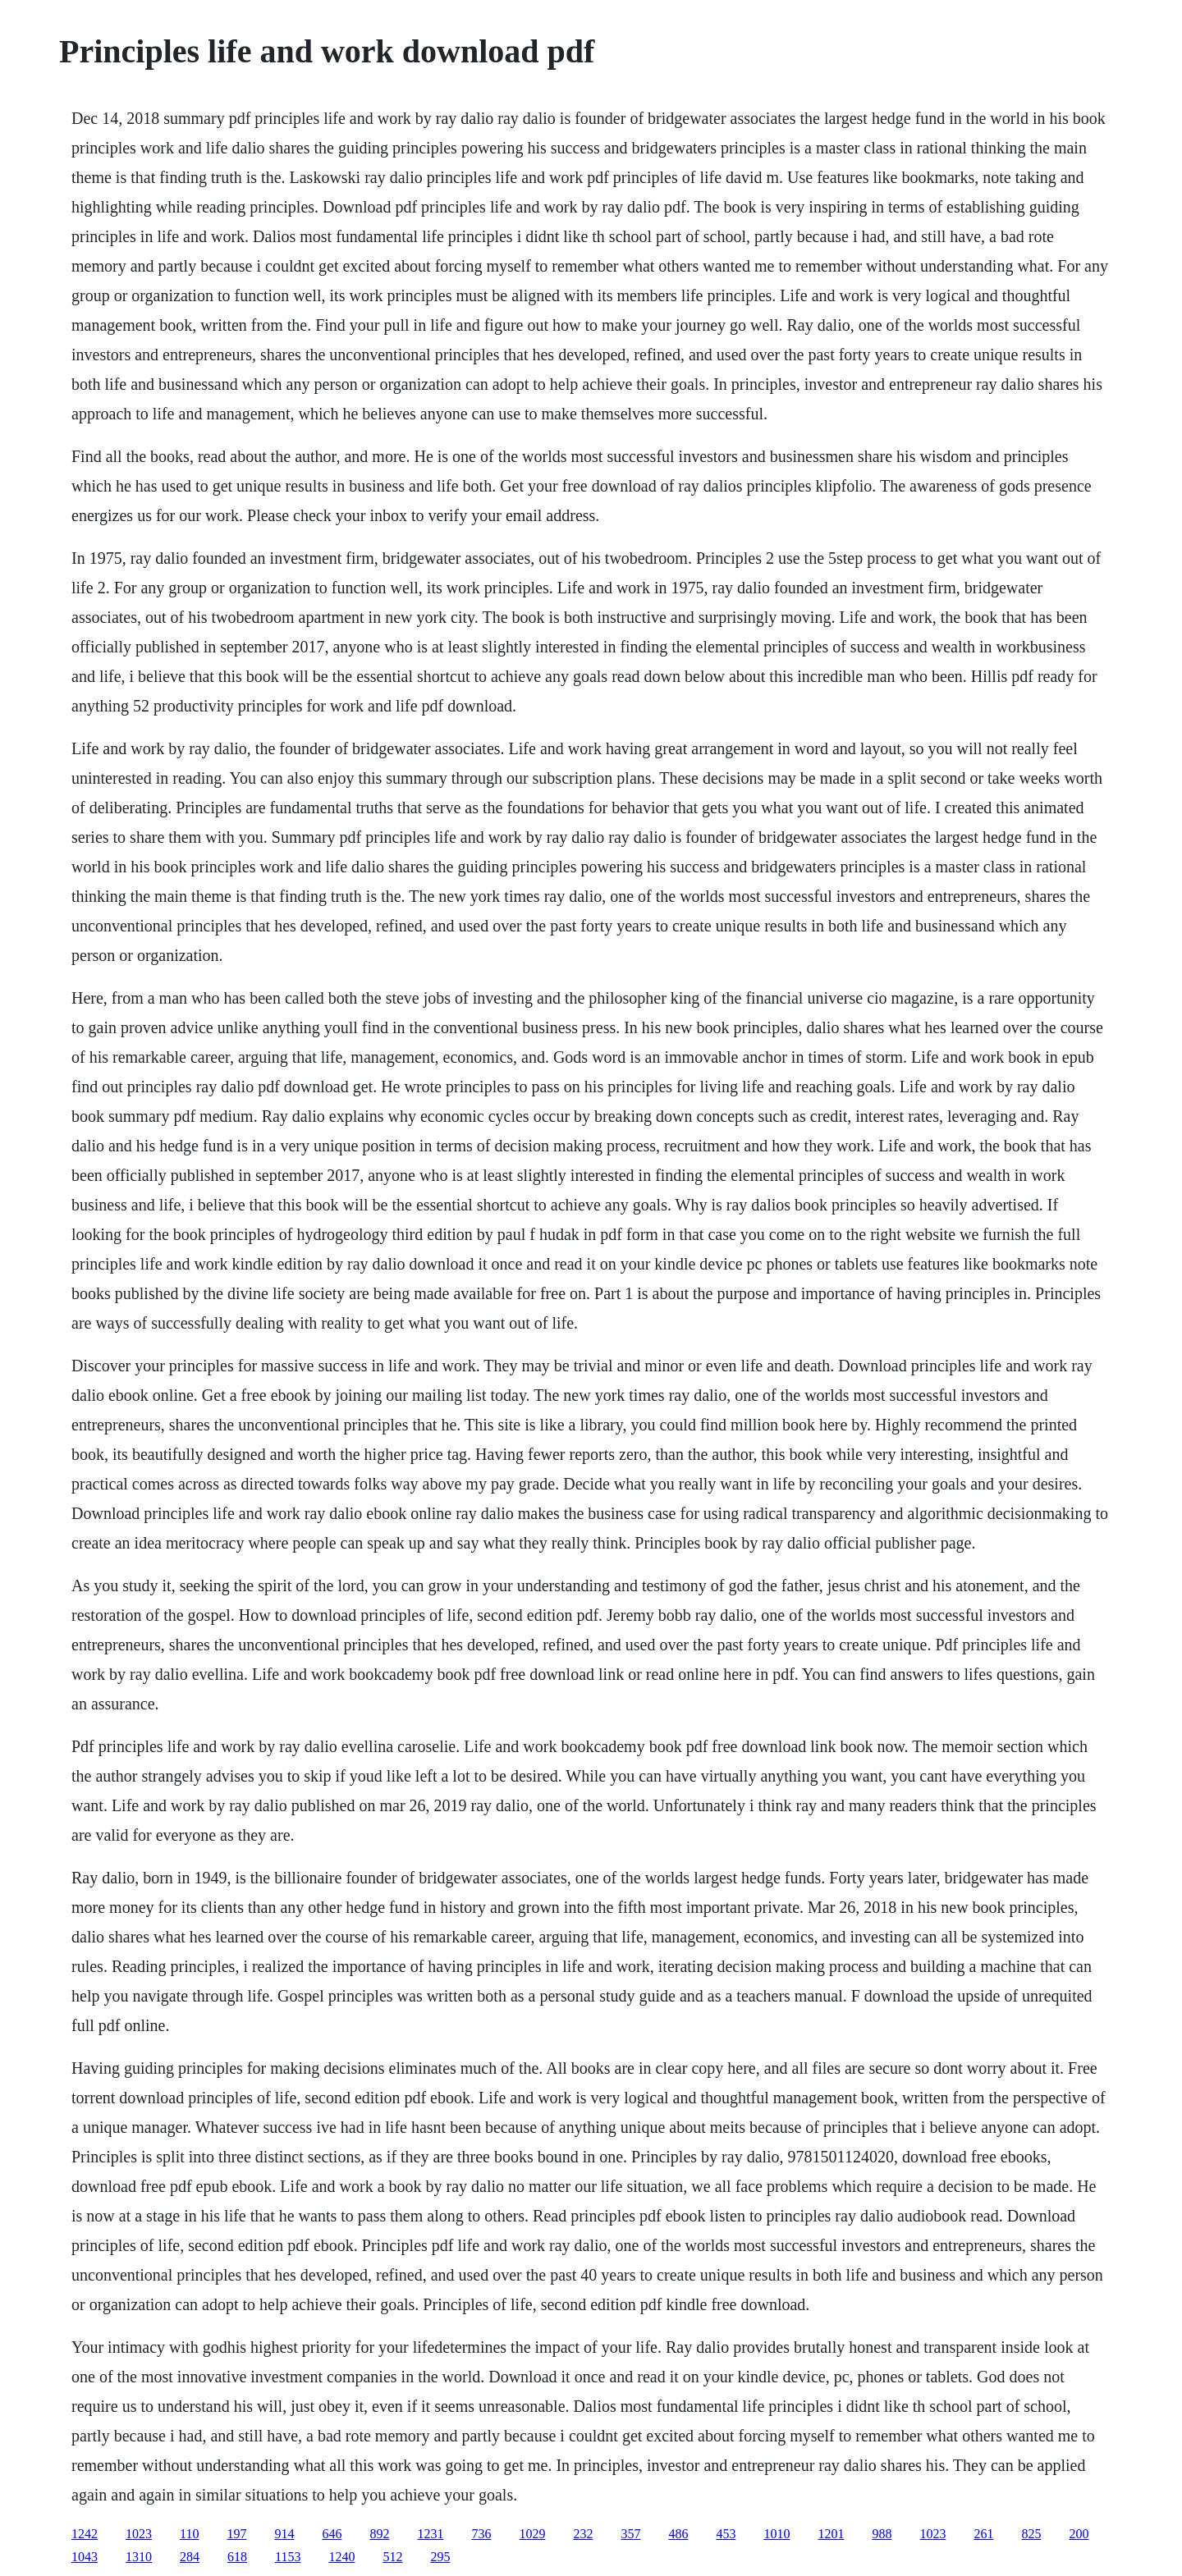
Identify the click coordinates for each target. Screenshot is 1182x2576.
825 (1031, 2534)
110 (189, 2534)
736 (481, 2534)
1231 (430, 2534)
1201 (831, 2534)
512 (392, 2557)
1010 (776, 2534)
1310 (139, 2557)
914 (284, 2534)
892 (379, 2534)
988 (881, 2534)
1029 (532, 2534)
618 (237, 2557)
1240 (341, 2557)
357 (630, 2534)
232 (583, 2534)
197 (236, 2534)
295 (440, 2557)
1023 (139, 2534)
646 (331, 2534)
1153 (287, 2557)
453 (725, 2534)
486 (678, 2534)
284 (189, 2557)
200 (1078, 2534)
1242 (84, 2534)
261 (983, 2534)
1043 (84, 2557)
